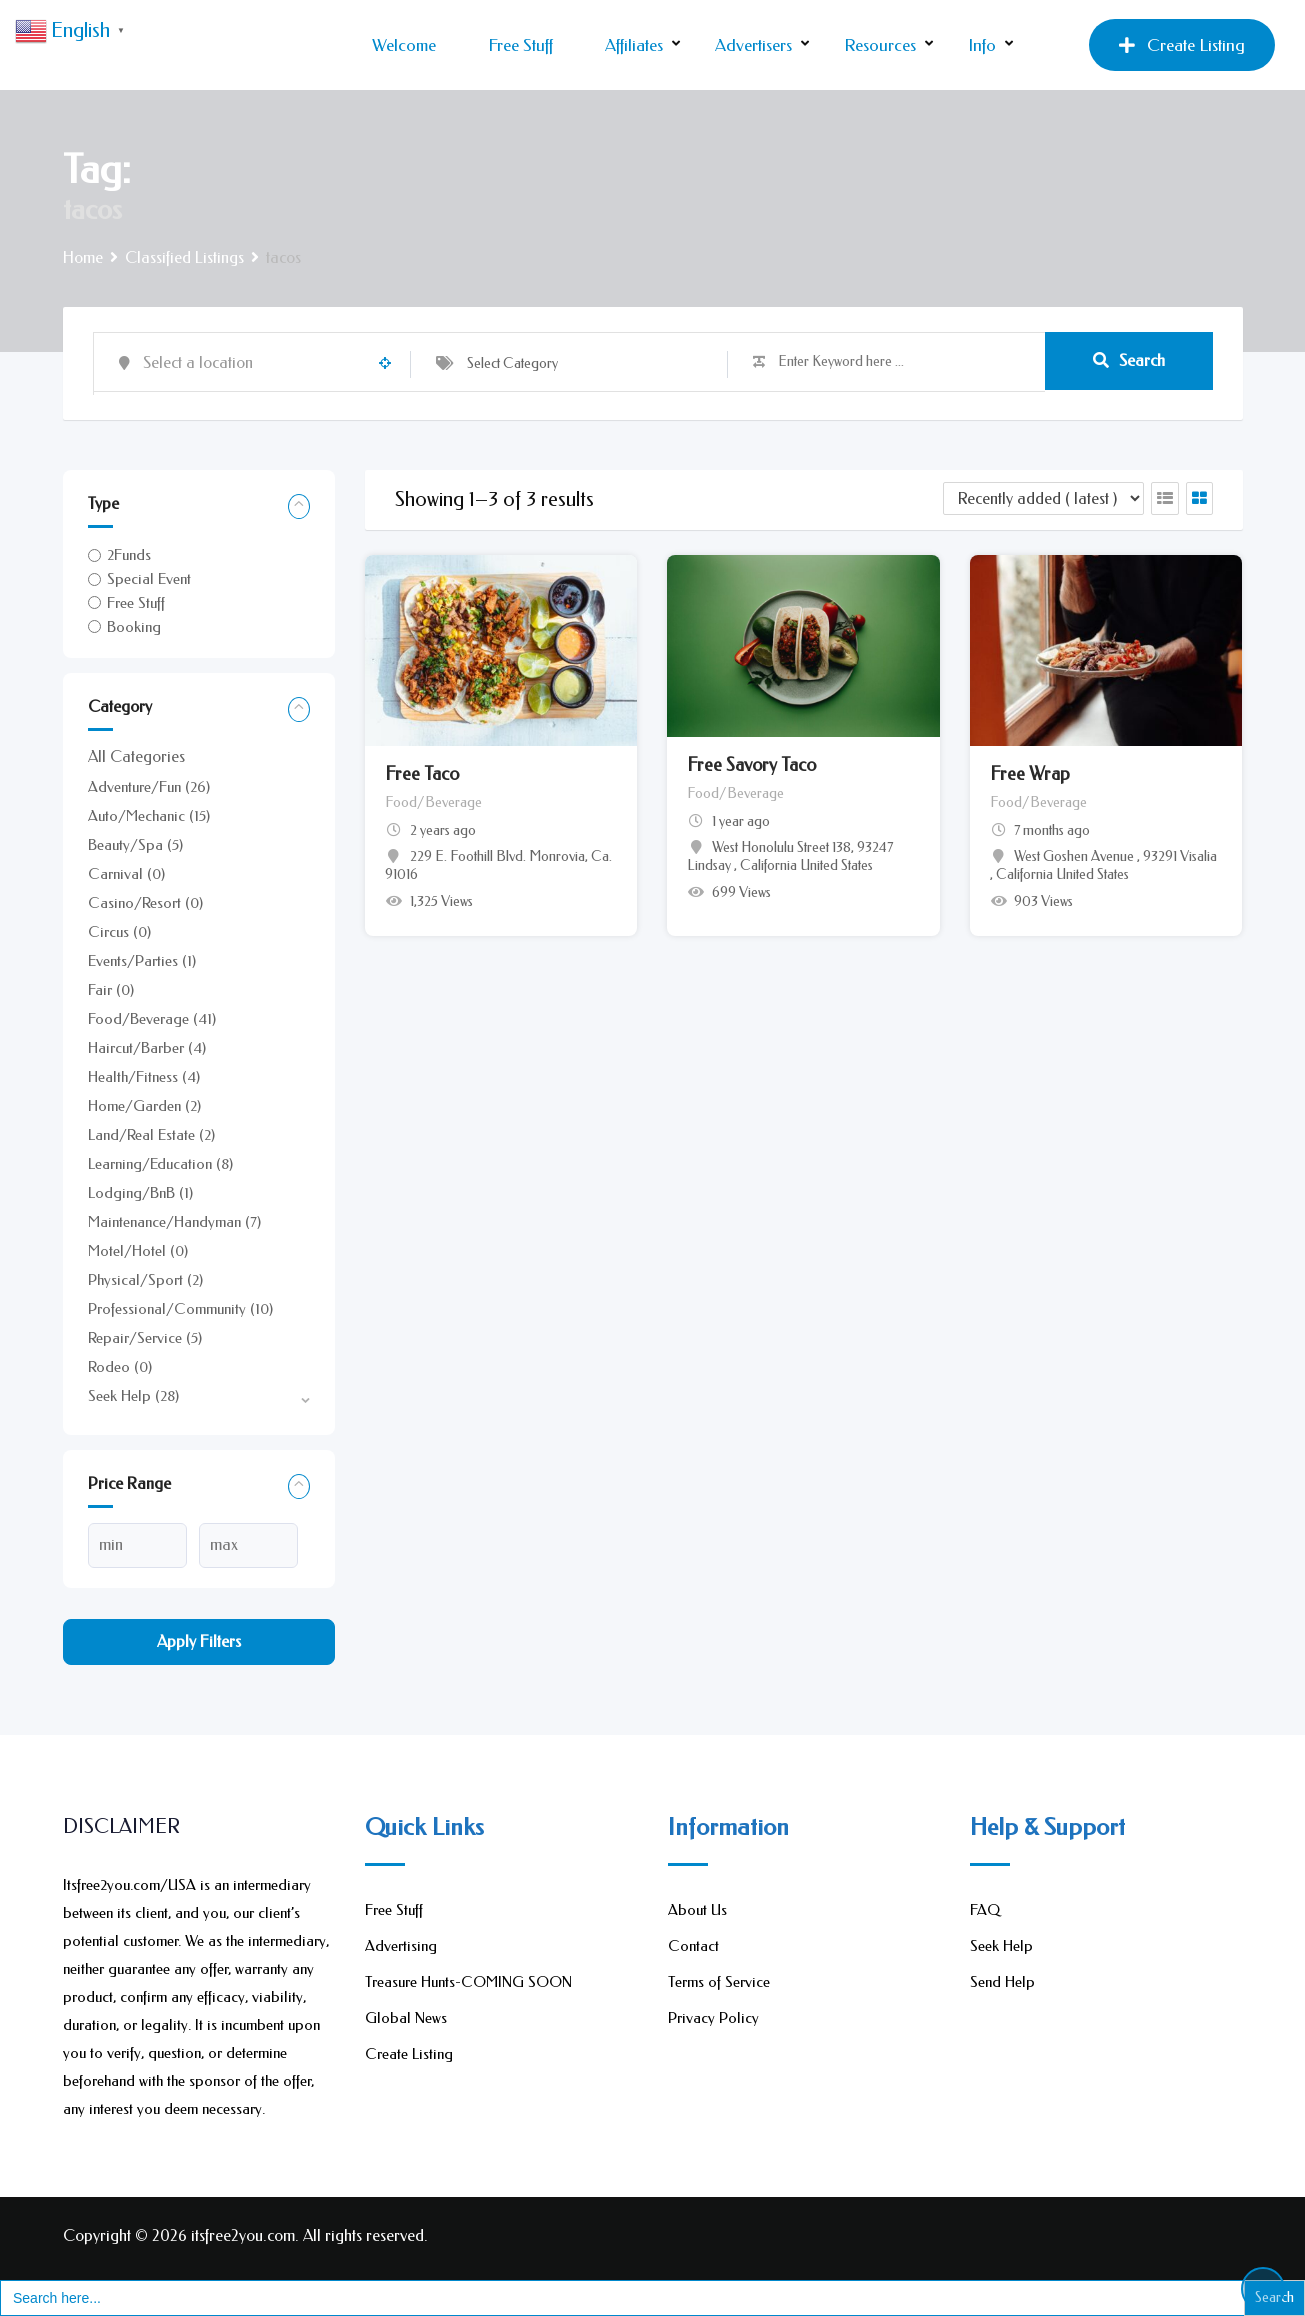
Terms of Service (719, 1982)
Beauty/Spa (135, 845)
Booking (134, 627)
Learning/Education (160, 1164)
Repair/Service (145, 1338)
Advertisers (753, 45)
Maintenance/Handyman (174, 1222)
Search (1129, 361)
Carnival (126, 874)
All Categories (136, 756)
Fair (111, 990)
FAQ (985, 1910)
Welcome (404, 45)
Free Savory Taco (751, 765)
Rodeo (120, 1367)
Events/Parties (142, 961)
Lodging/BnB (140, 1193)
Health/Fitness (144, 1077)
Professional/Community (180, 1309)
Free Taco (422, 774)
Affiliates (634, 45)
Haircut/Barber (147, 1048)
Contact (693, 1946)
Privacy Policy (713, 2018)
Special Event (149, 579)
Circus (119, 932)
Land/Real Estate (151, 1135)
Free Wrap (1030, 774)
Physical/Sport (145, 1280)
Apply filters (199, 1641)
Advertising (401, 1946)
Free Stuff (520, 45)
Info (982, 45)
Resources (880, 45)
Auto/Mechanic (149, 816)
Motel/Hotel (138, 1251)
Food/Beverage (152, 1019)
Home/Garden (144, 1106)
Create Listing (1182, 45)
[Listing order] (1043, 498)
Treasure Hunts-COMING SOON (468, 1982)
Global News (406, 2018)
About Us (697, 1910)
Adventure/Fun (149, 787)
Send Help (1002, 1982)
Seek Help (133, 1396)
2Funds (129, 555)
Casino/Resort (145, 903)
